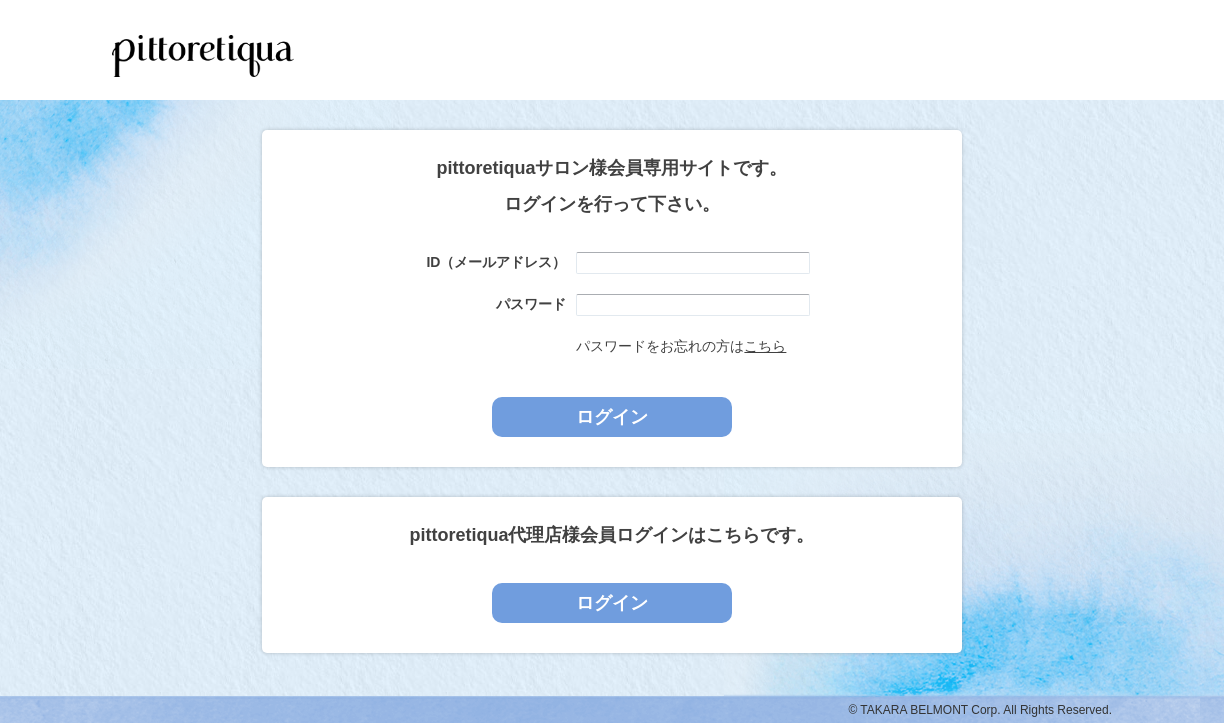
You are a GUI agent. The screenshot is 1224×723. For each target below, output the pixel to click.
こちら (765, 346)
